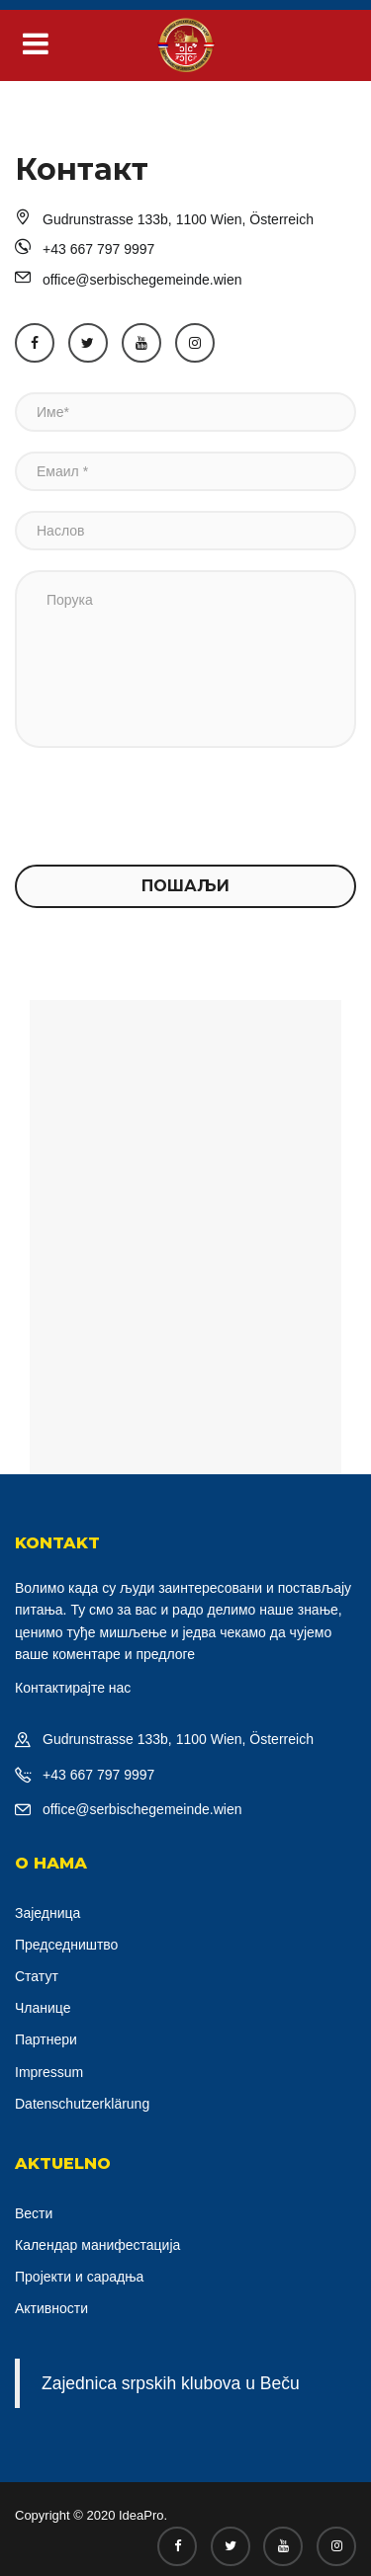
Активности (51, 2308)
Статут (36, 1976)
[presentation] (165, 806)
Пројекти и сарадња (79, 2277)
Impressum (49, 2072)
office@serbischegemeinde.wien (142, 1809)
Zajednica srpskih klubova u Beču (171, 2383)
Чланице (43, 2008)
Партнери (46, 2039)
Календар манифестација (97, 2245)
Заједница (47, 1913)
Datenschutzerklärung (82, 2104)
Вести (33, 2213)
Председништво (66, 1945)
